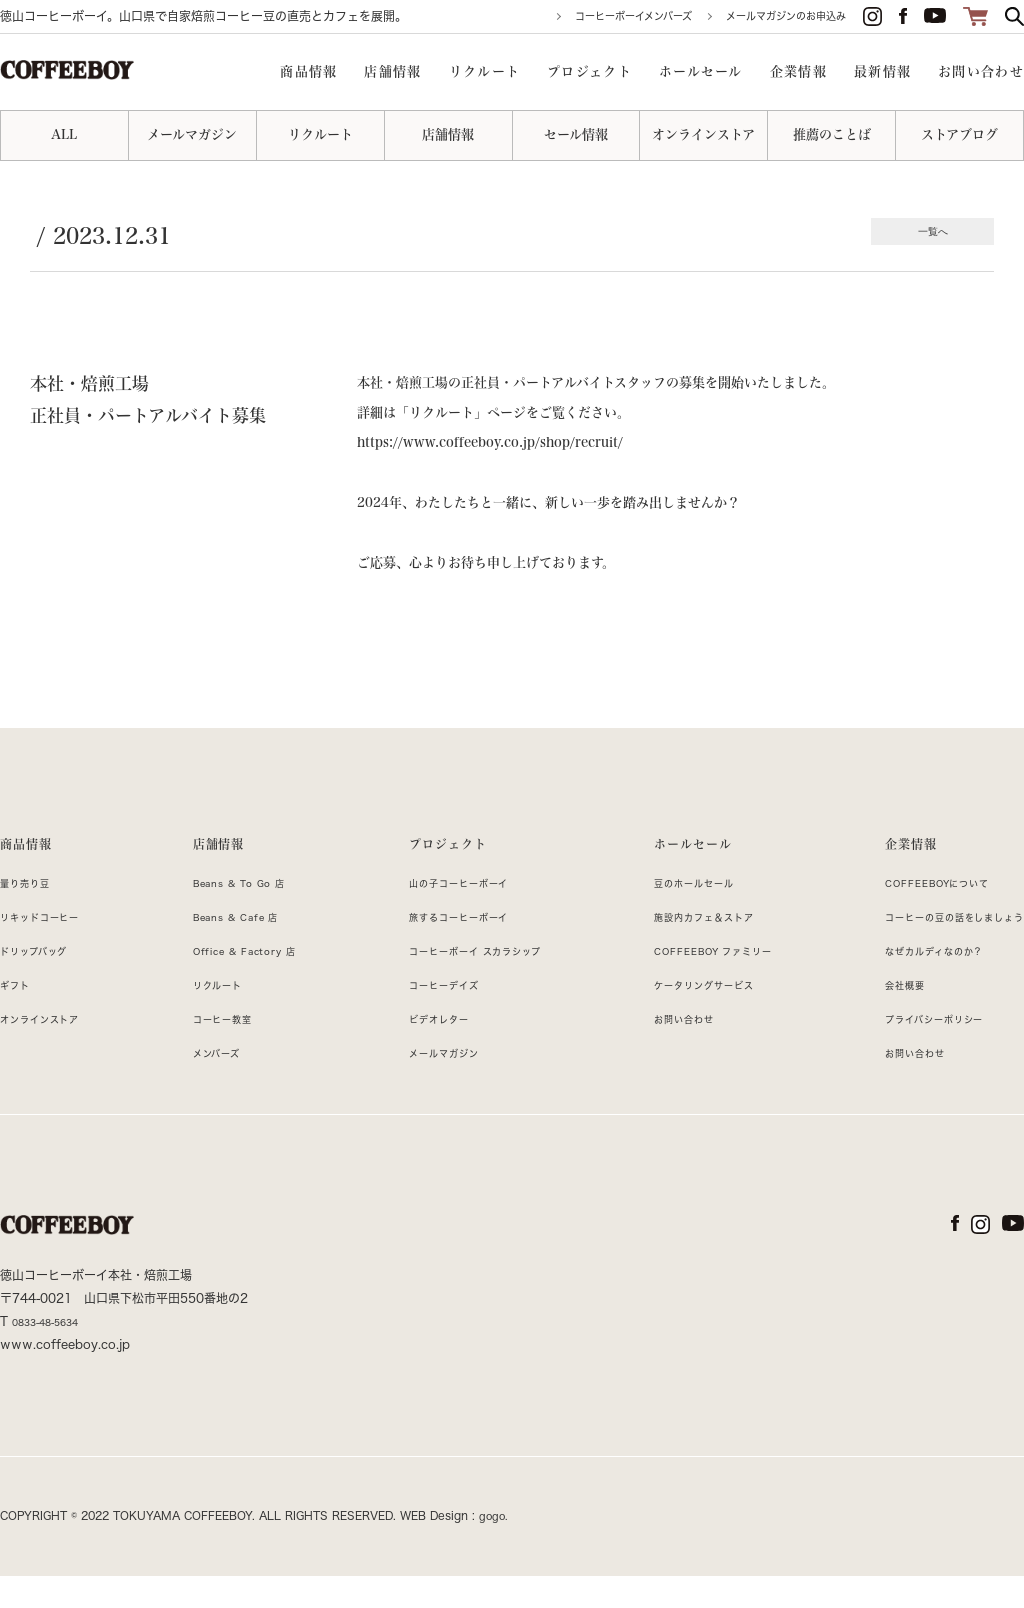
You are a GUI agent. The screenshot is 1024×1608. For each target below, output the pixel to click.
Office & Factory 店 (240, 982)
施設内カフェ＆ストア (682, 948)
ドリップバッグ (45, 982)
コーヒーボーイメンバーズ (633, 16)
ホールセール (666, 854)
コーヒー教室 (210, 1050)
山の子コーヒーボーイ (441, 914)
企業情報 (873, 854)
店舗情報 (205, 854)
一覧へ (928, 233)
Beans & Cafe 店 (229, 948)
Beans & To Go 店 (234, 914)
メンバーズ (203, 1084)
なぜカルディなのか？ (904, 982)
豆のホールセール (669, 914)
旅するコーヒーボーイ (441, 948)
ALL (64, 134)
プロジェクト (426, 854)
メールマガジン (421, 1084)
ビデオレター (414, 1050)
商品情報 (34, 854)
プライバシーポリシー (904, 1050)
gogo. (494, 1547)
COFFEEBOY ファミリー (695, 982)
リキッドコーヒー (53, 948)
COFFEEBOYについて (909, 914)
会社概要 (865, 1016)
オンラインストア (53, 1050)
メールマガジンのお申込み (786, 16)
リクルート (203, 1016)
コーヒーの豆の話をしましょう (931, 948)
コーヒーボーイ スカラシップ (463, 982)
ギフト (20, 1016)
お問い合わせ (655, 1050)
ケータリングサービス (682, 1016)
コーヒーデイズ (421, 1016)
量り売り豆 (33, 914)
